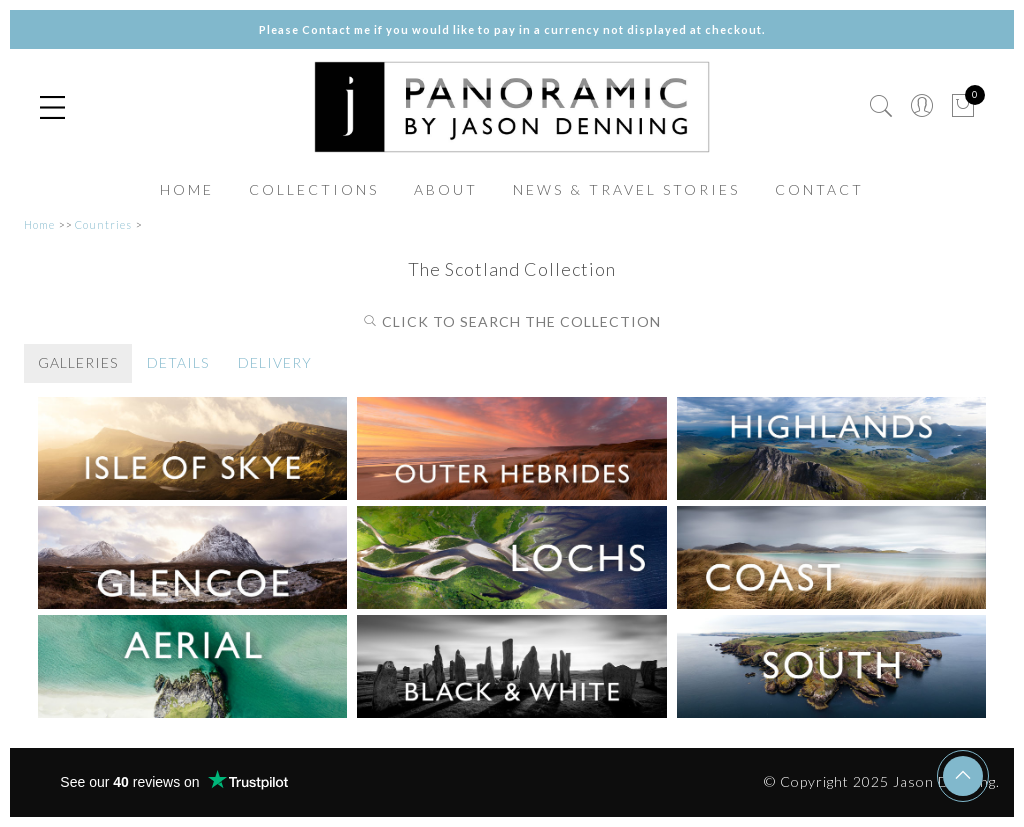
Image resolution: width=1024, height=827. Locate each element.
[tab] (78, 363)
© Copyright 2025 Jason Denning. (882, 781)
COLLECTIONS (314, 189)
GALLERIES (78, 362)
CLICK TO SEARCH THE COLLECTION (512, 321)
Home (39, 224)
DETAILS (178, 362)
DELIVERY (275, 362)
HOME (187, 189)
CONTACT (819, 189)
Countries (103, 224)
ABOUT (446, 189)
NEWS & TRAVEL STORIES (626, 189)
